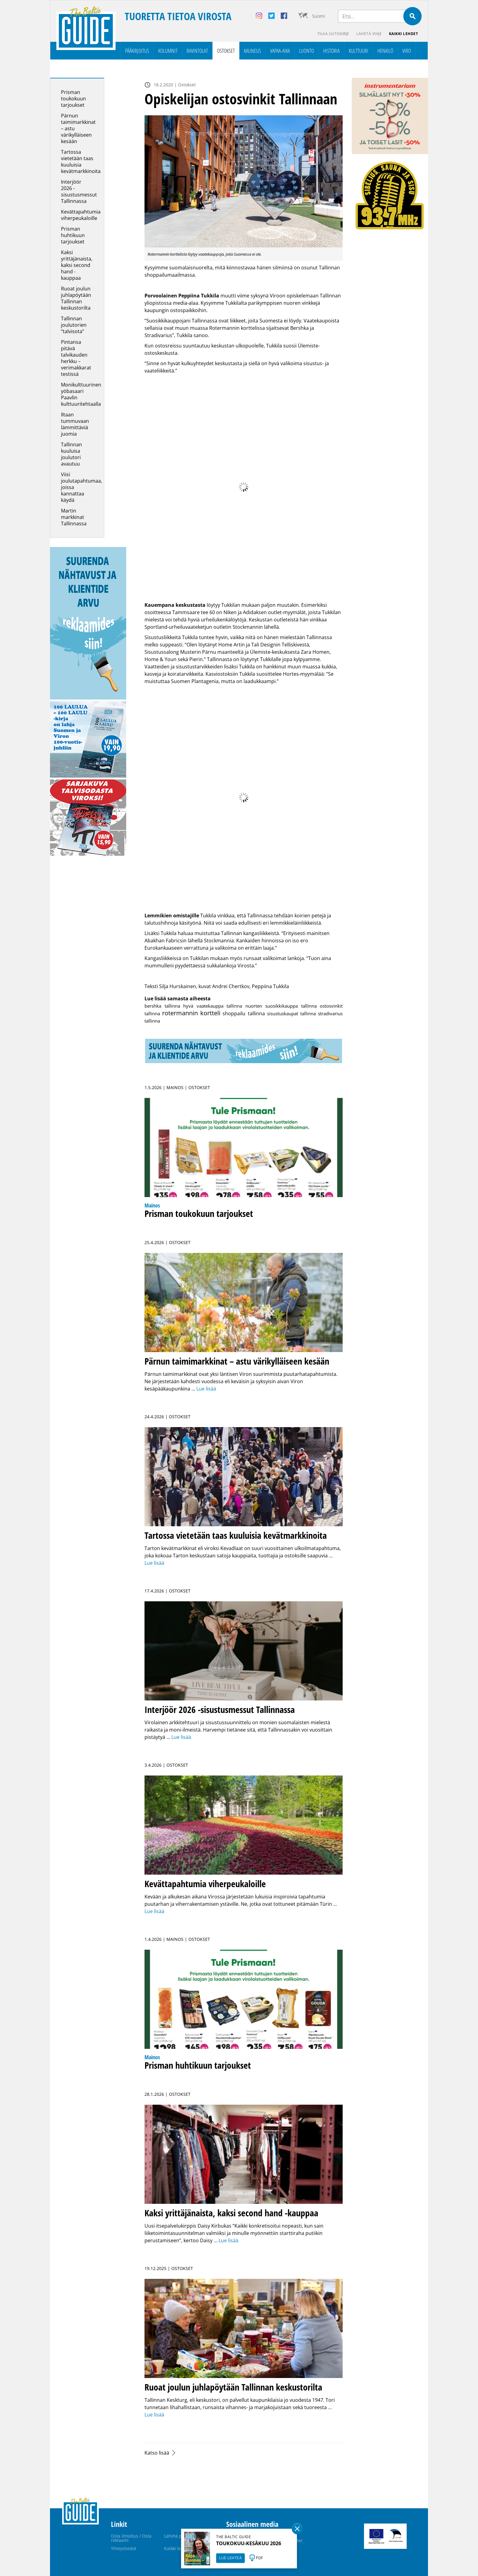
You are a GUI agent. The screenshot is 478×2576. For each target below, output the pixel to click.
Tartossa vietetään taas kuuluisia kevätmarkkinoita (81, 161)
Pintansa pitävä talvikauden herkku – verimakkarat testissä (76, 358)
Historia (331, 50)
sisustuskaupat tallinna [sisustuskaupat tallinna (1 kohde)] (291, 1013)
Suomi (318, 16)
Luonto (306, 50)
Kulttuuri (358, 50)
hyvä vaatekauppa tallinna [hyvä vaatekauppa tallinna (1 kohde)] (212, 1006)
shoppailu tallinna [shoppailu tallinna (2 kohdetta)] (244, 1013)
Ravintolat (197, 50)
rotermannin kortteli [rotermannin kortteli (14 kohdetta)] (191, 1013)
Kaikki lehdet (403, 33)
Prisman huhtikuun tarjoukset (73, 235)
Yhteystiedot (123, 2548)
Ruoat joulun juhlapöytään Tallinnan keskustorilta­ (76, 298)
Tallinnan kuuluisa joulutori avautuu (71, 454)
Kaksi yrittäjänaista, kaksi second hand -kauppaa (76, 265)
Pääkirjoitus (137, 50)
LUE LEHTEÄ (230, 2557)
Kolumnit (167, 50)
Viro (406, 50)
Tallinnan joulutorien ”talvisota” (74, 325)
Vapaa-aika (280, 50)
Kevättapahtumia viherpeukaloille (81, 214)
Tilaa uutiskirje (333, 33)
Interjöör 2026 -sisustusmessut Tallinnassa (79, 191)
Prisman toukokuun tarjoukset (73, 98)
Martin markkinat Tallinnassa (74, 517)
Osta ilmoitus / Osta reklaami (131, 2538)
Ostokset (226, 50)
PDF (259, 2557)
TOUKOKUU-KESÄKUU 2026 (248, 2543)
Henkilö (385, 50)
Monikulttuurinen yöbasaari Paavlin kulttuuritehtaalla (81, 394)
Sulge (297, 2528)
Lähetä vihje (369, 33)
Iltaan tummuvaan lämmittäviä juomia (75, 424)
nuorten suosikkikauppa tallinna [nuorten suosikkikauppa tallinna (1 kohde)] (281, 1006)
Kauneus (252, 50)
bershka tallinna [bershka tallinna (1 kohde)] (162, 1006)
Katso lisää (156, 2452)
